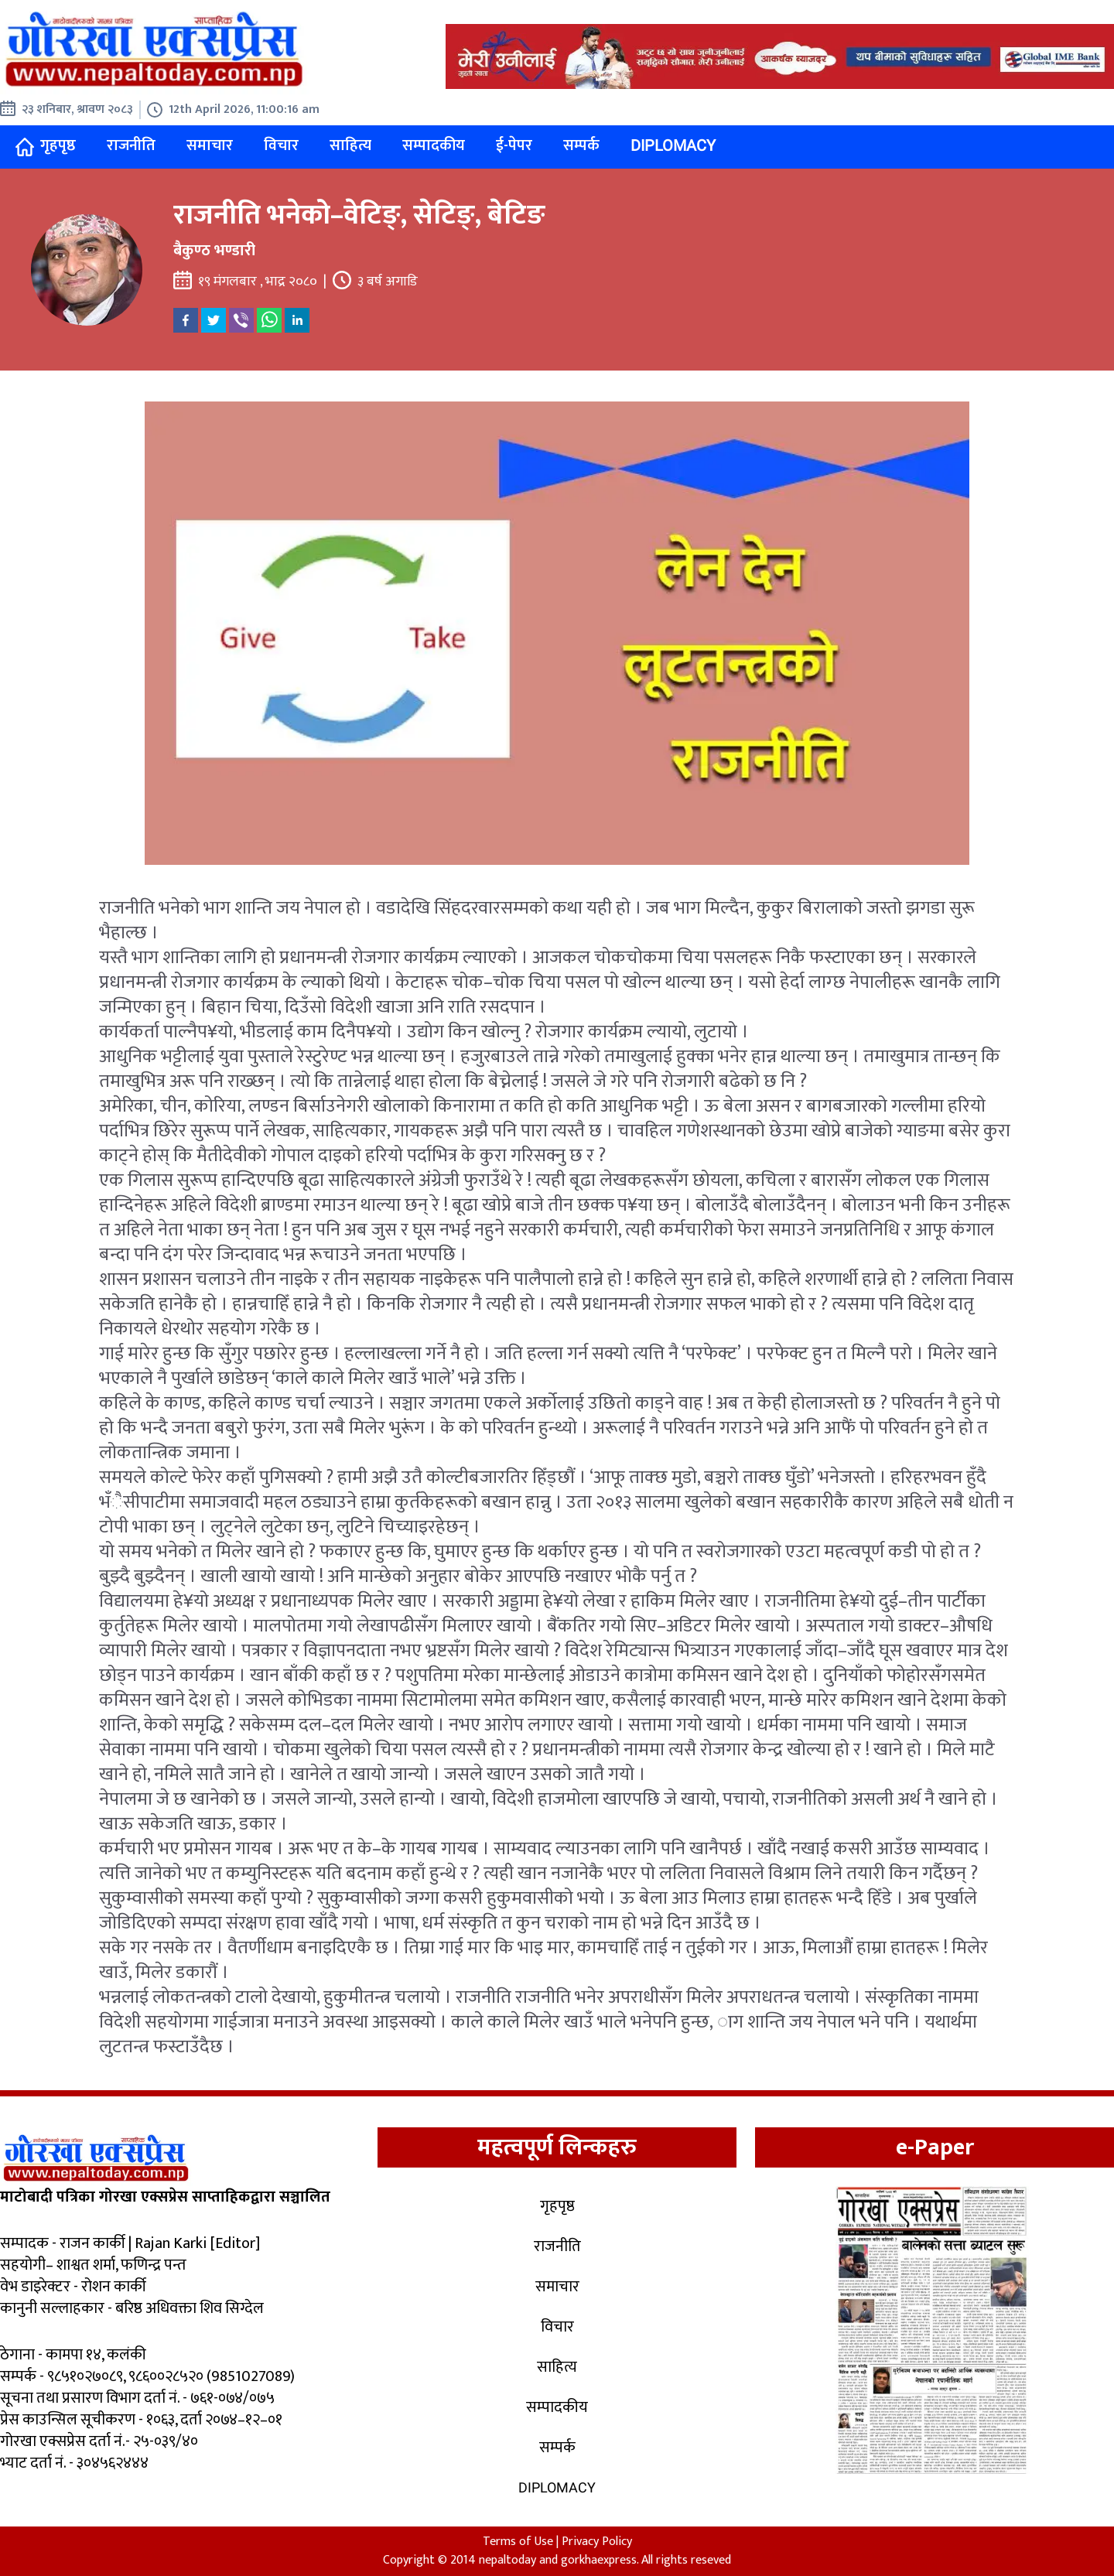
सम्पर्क (581, 145)
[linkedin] (297, 320)
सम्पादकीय (433, 145)
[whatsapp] (269, 320)
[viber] (241, 320)
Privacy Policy (597, 2541)
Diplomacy (673, 145)
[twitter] (213, 320)
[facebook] (185, 320)
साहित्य (350, 145)
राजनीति (131, 145)
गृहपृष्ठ (45, 145)
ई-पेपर (514, 145)
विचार (281, 145)
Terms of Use (518, 2541)
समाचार (209, 145)
